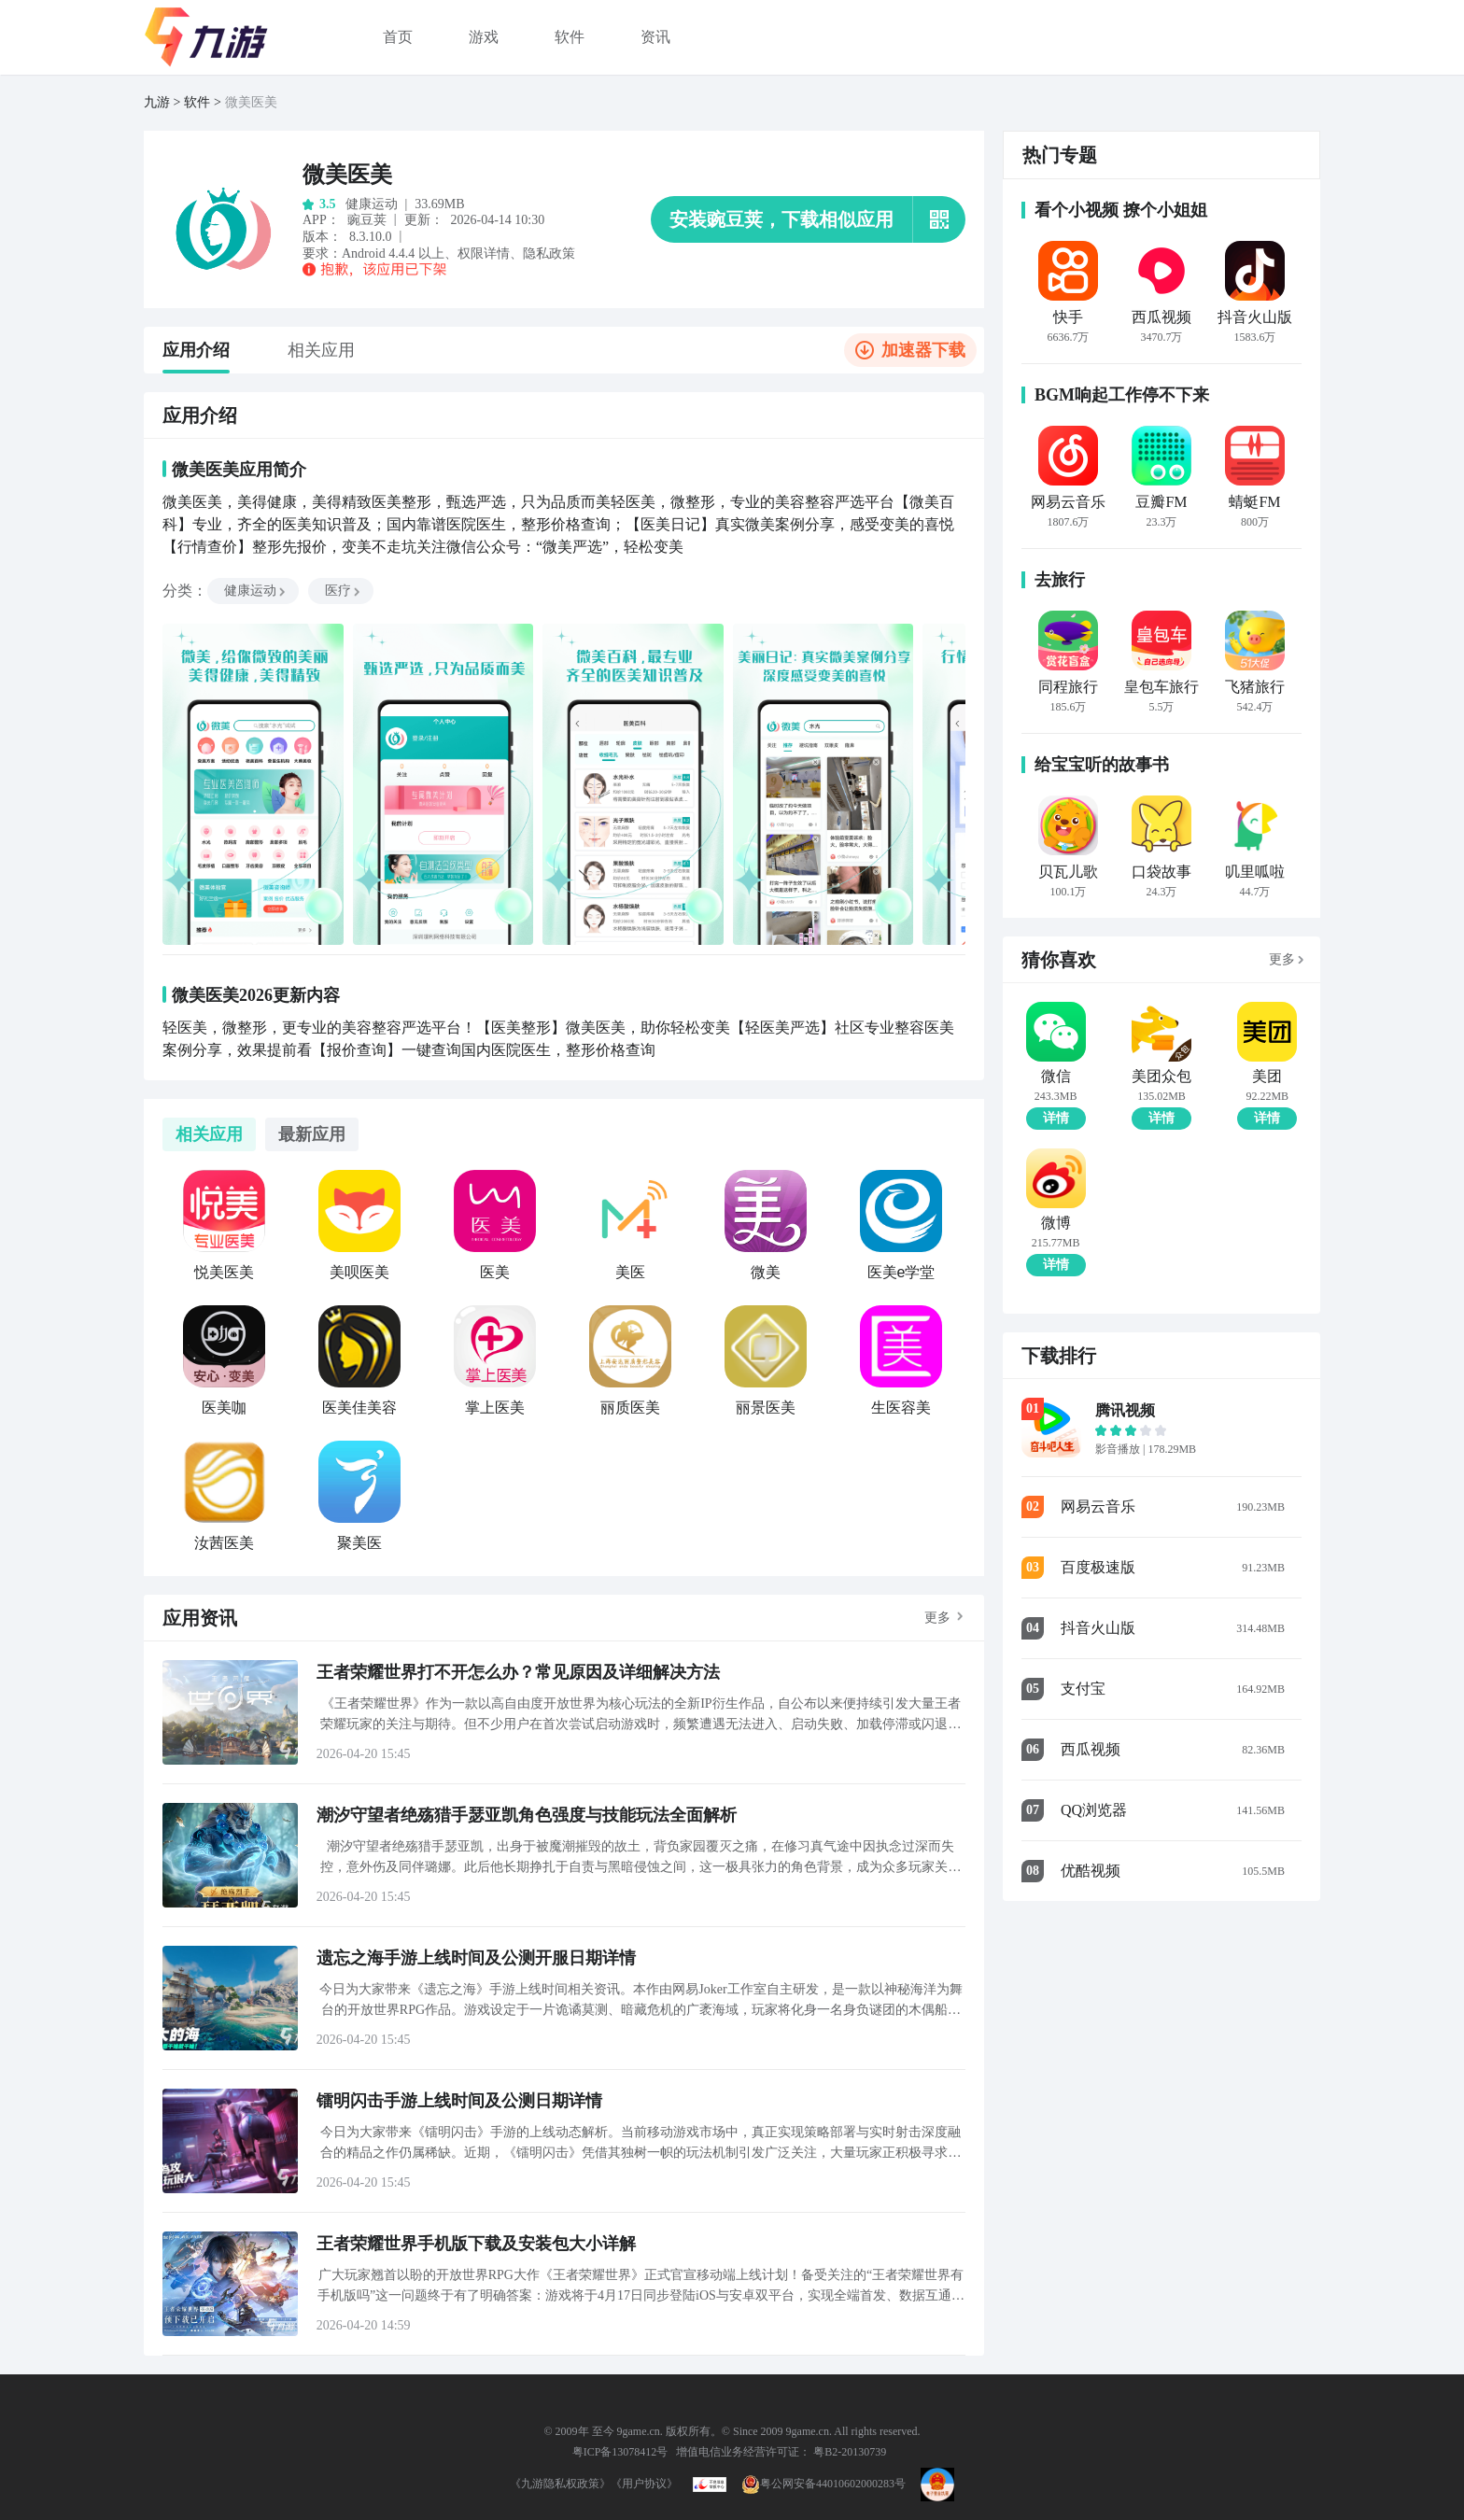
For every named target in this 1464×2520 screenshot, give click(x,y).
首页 (398, 37)
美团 (1267, 1076)
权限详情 (484, 253)
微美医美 (251, 102)
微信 (1056, 1076)
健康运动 (256, 591)
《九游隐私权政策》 (560, 2483)
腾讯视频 (1125, 1410)
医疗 (343, 591)
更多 (937, 1618)
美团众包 (1161, 1076)
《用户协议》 (644, 2483)
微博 (1056, 1223)
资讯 (655, 37)
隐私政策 (549, 253)
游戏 (484, 37)
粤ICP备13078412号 (620, 2451)
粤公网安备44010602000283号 (823, 2483)
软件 (569, 37)
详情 (1056, 1118)
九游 (157, 102)
